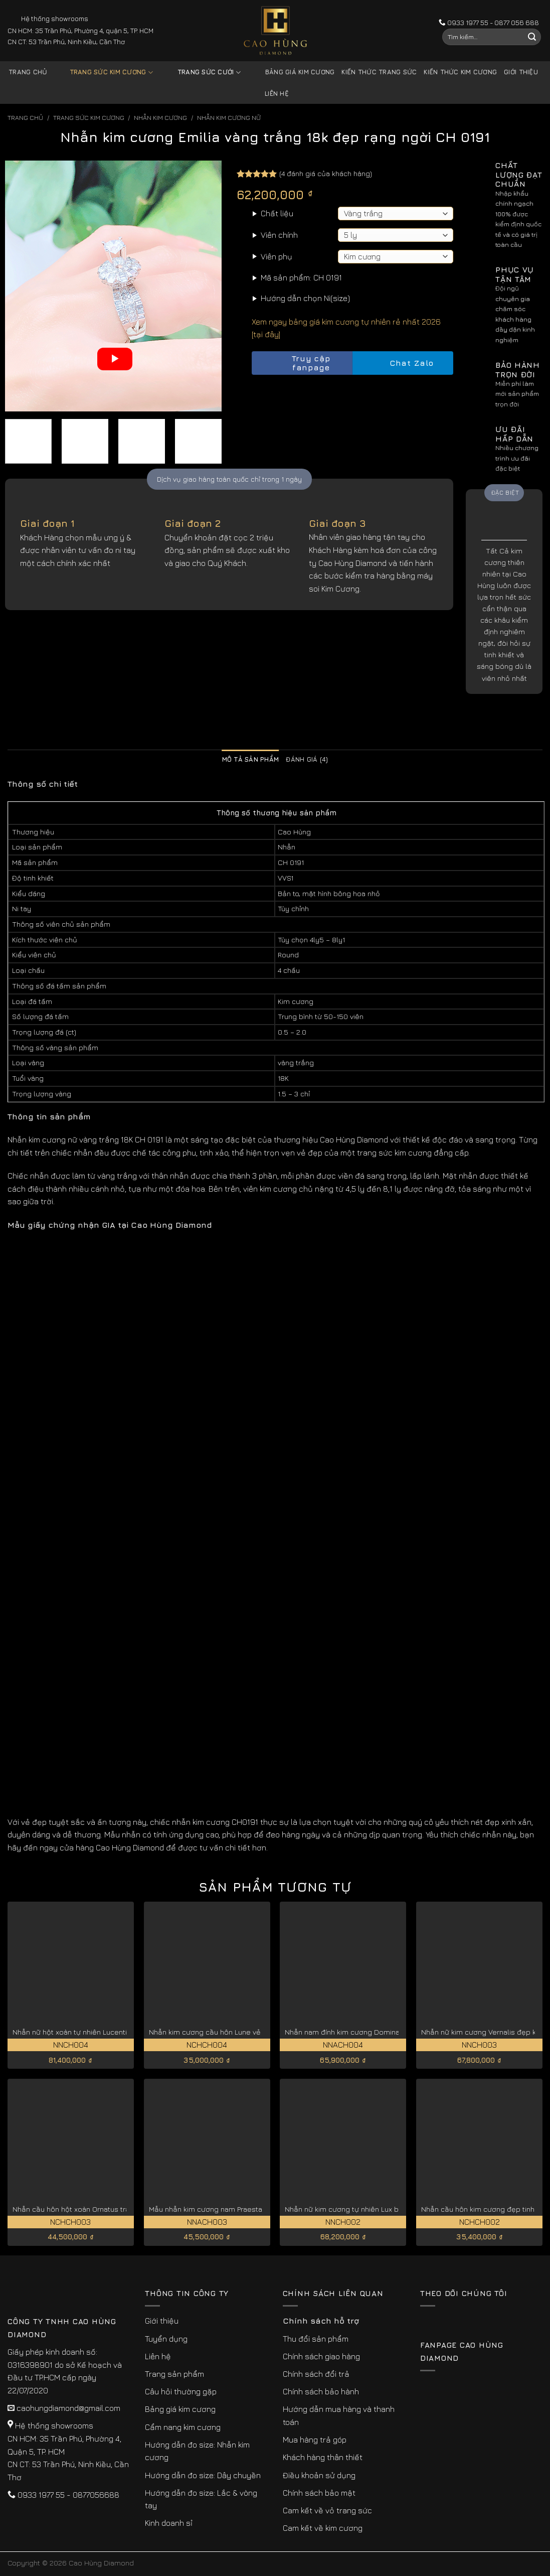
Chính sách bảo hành (321, 2391)
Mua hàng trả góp (314, 2439)
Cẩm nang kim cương (183, 2426)
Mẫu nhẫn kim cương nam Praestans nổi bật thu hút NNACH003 (254, 2209)
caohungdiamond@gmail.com (68, 2407)
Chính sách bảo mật (319, 2492)
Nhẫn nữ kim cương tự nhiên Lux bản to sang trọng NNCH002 (387, 2209)
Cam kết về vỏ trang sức (327, 2510)
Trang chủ (28, 72)
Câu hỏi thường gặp (181, 2391)
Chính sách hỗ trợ (321, 2320)
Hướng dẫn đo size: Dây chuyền (203, 2475)
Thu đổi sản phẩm (315, 2338)
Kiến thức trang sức (379, 72)
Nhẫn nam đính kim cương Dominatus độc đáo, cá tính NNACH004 (394, 2032)
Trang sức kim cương (104, 72)
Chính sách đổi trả (316, 2373)
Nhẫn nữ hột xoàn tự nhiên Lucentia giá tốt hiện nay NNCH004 (116, 2032)
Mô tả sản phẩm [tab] (250, 759)
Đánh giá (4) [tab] (307, 759)
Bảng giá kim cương (292, 72)
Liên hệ (277, 93)
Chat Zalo (403, 363)
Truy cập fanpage (293, 363)
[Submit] (531, 37)
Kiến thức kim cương (460, 72)
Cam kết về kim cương (322, 2527)
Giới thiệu (521, 72)
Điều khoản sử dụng (319, 2475)
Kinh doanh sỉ (169, 2522)
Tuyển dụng (166, 2338)
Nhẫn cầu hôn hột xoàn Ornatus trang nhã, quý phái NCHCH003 (118, 2209)
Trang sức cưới (201, 72)
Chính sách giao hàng (321, 2356)
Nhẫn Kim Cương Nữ (229, 117)
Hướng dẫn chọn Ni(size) (305, 298)
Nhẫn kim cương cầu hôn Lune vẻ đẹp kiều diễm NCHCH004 (249, 2032)
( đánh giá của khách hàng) (325, 173)
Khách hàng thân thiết (322, 2457)
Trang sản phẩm (174, 2373)
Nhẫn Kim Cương (160, 117)
